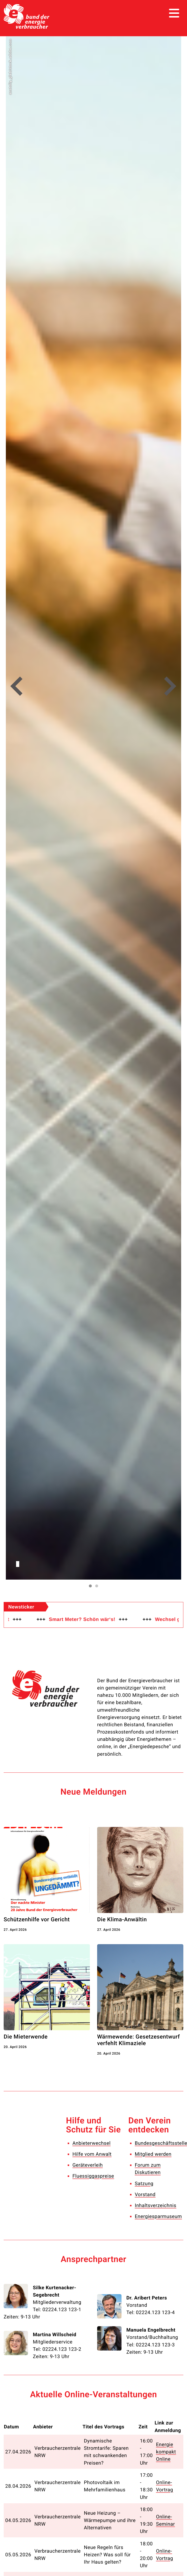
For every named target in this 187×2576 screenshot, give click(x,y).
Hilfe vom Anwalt (92, 871)
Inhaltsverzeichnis (155, 922)
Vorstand (145, 911)
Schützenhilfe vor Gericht (37, 636)
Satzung (144, 900)
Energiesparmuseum (158, 933)
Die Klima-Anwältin (122, 636)
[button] (16, 147)
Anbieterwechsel (91, 860)
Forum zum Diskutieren (147, 885)
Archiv (93, 2289)
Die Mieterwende (25, 754)
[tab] (93, 1921)
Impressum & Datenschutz (28, 2561)
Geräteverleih (87, 882)
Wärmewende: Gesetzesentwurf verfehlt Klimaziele (138, 757)
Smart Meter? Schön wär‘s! (127, 336)
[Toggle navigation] (174, 13)
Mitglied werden (153, 871)
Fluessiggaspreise (93, 893)
